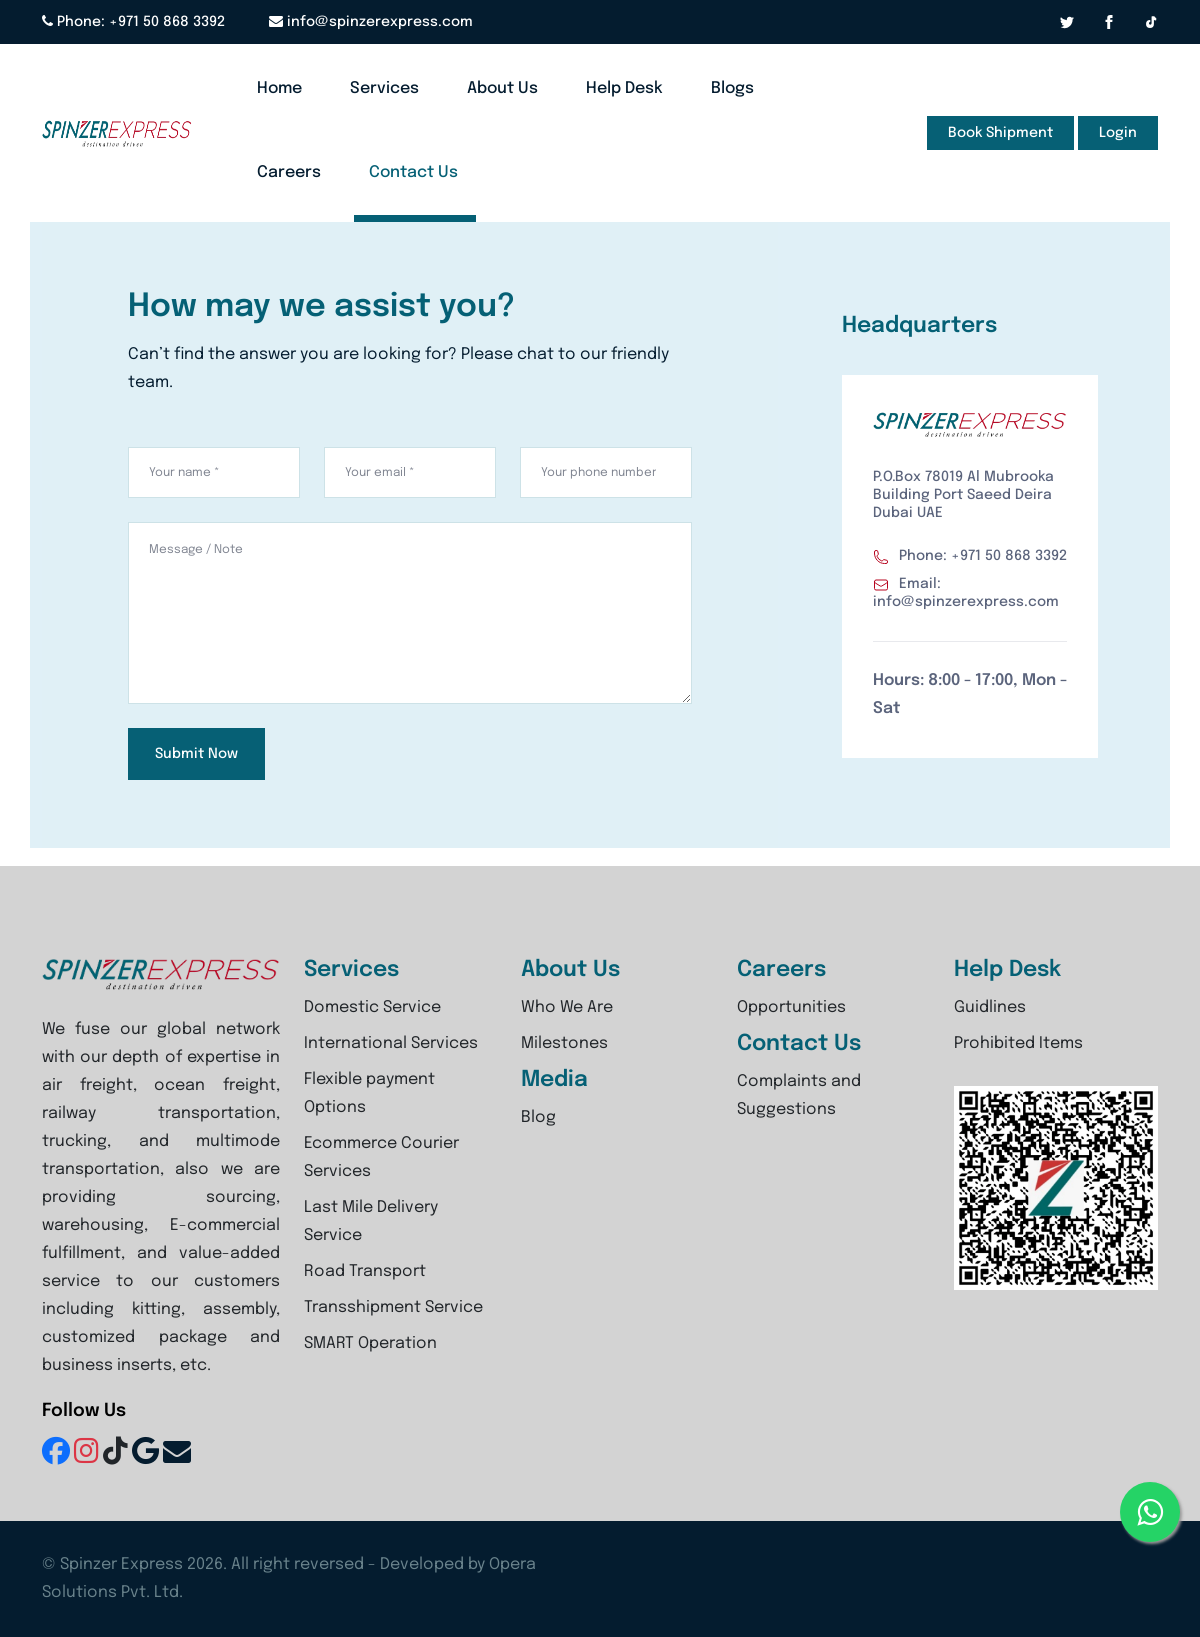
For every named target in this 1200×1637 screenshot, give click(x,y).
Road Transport (365, 1271)
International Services (391, 1043)
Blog (538, 1117)
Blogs (732, 88)
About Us (502, 88)
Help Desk (624, 88)
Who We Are (567, 1007)
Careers (289, 172)
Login (1118, 133)
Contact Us (413, 172)
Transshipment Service (393, 1307)
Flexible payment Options (369, 1093)
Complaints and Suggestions (799, 1095)
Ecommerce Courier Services (381, 1157)
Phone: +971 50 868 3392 (133, 21)
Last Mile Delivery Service (371, 1221)
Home (279, 88)
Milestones (564, 1043)
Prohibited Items (1018, 1043)
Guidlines (990, 1007)
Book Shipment (1000, 133)
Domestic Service (372, 1007)
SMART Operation (370, 1343)
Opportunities (791, 1007)
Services (384, 88)
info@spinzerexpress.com (372, 21)
